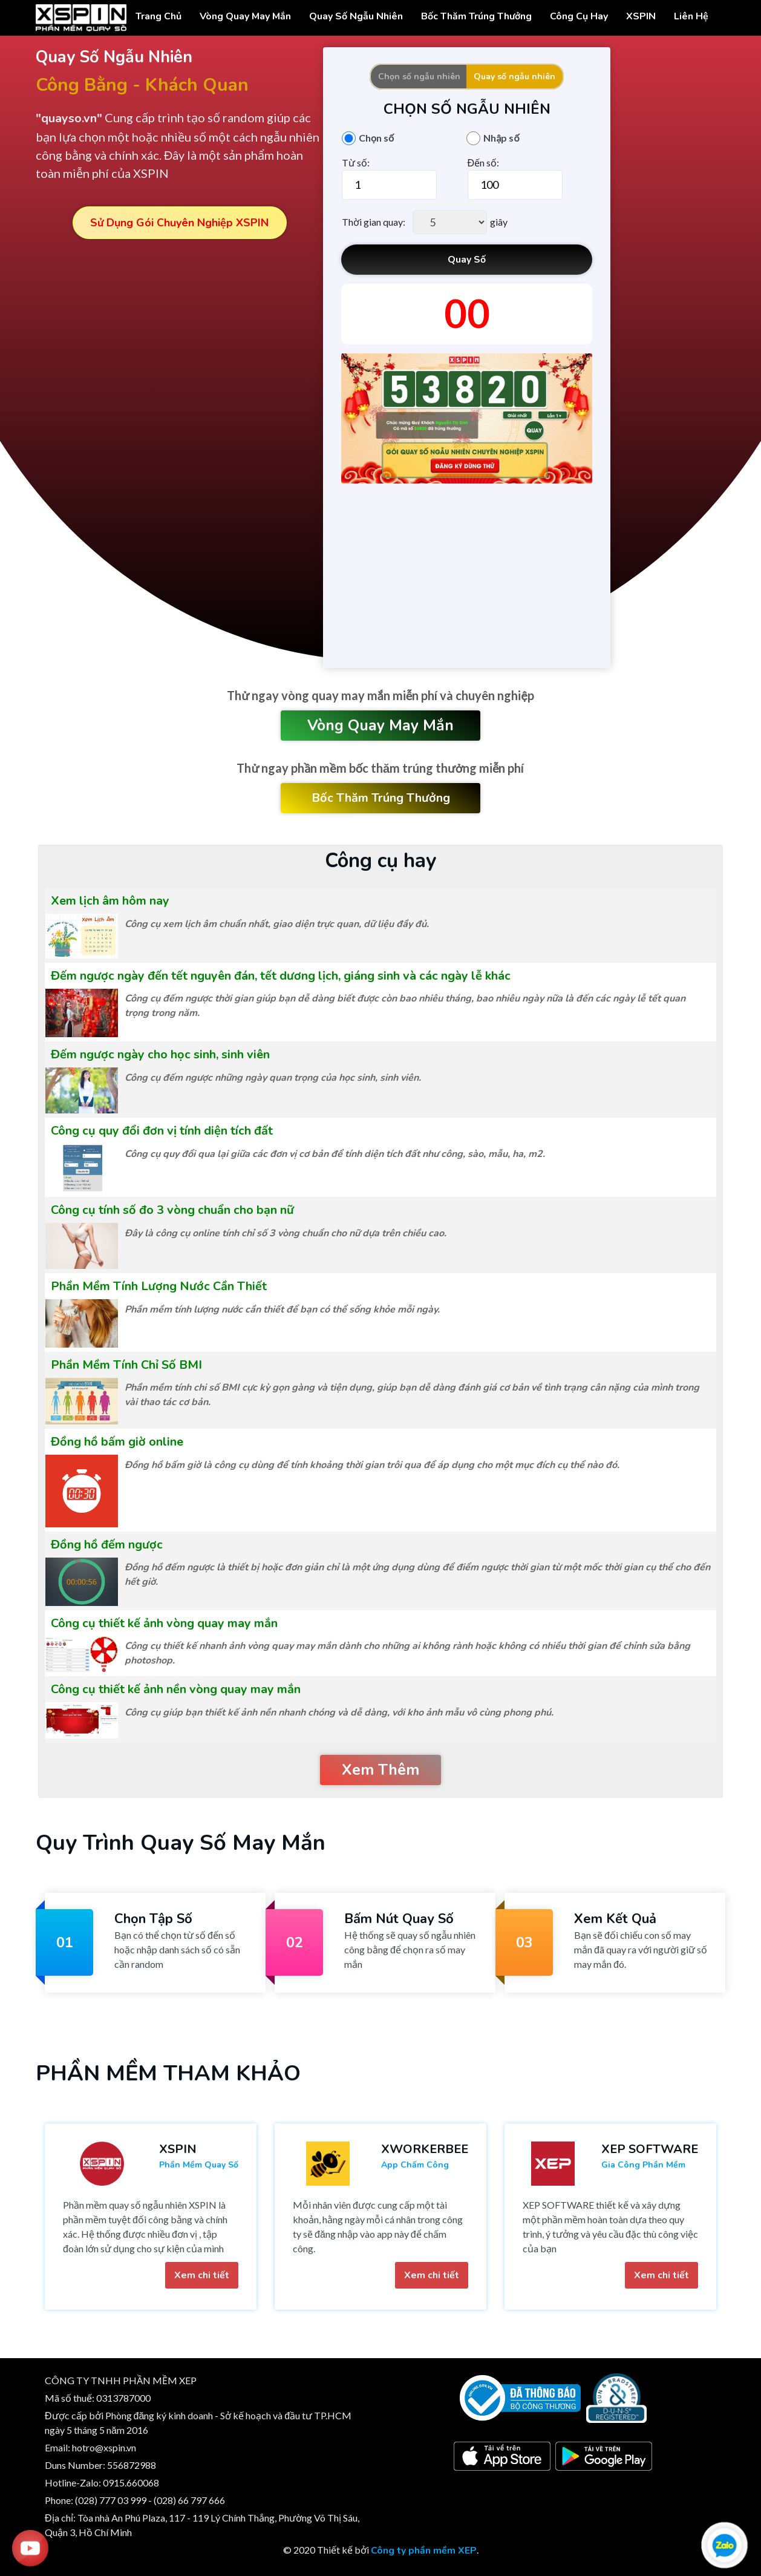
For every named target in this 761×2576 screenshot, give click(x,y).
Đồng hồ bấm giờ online (117, 1442)
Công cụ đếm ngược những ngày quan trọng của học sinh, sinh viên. (273, 1077)
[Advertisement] (466, 574)
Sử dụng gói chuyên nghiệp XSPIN (179, 222)
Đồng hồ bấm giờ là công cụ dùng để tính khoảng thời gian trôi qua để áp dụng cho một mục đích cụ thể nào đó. (372, 1465)
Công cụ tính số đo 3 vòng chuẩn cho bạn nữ (172, 1210)
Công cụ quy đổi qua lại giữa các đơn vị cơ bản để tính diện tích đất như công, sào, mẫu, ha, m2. (335, 1154)
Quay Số (467, 259)
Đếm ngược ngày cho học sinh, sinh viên (160, 1054)
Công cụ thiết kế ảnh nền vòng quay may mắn (176, 1689)
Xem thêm (380, 1770)
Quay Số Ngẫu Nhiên (356, 16)
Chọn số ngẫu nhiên (419, 76)
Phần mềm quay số (198, 2165)
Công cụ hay (579, 16)
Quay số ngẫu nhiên (514, 76)
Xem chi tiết (201, 2275)
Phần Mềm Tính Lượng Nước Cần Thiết (159, 1286)
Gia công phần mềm (643, 2165)
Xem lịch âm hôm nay (110, 901)
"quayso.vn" (69, 118)
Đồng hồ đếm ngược (107, 1544)
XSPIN (641, 16)
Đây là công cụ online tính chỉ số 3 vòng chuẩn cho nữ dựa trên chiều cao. (285, 1233)
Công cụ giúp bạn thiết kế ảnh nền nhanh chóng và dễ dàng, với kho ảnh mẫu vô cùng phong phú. (339, 1712)
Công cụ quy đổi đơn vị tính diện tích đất (162, 1130)
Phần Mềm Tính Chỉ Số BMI (126, 1365)
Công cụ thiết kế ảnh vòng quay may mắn (164, 1623)
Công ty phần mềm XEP (424, 2550)
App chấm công (415, 2165)
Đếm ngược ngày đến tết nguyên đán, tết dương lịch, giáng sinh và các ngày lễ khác (281, 976)
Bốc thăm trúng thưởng (476, 16)
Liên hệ (691, 16)
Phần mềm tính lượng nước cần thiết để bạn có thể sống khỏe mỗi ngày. (282, 1309)
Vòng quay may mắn (380, 725)
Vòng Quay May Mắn (245, 16)
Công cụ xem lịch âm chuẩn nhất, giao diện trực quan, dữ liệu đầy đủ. (277, 924)
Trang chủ (158, 16)
